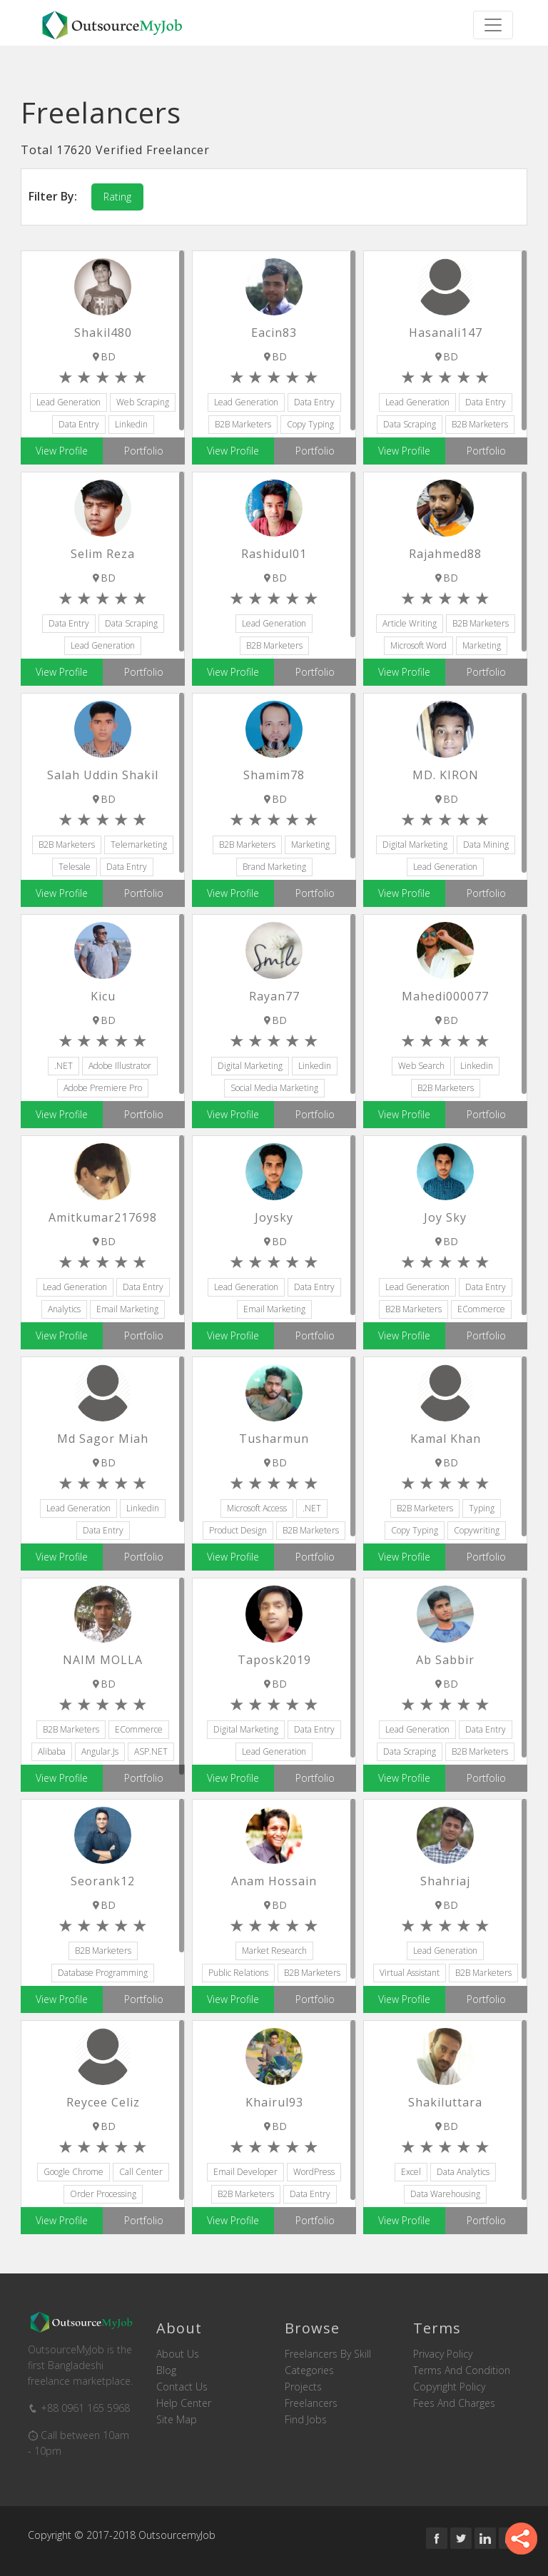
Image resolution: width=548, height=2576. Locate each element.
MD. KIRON (445, 775)
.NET (63, 1066)
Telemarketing (139, 844)
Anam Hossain (274, 1881)
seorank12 (103, 1881)
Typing (481, 1508)
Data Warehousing (445, 2194)
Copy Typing (310, 424)
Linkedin (131, 424)
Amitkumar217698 (103, 1217)
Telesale (75, 867)
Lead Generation (68, 402)
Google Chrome (73, 2172)
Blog (166, 2370)
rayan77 (274, 996)
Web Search (421, 1066)
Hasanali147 (445, 332)
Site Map (176, 2419)
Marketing (481, 645)
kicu (103, 996)
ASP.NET (151, 1751)
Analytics (64, 1309)
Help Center (183, 2403)
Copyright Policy (449, 2386)
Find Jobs (306, 2419)
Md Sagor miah (102, 1438)
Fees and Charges (454, 2403)
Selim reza (103, 554)
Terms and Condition (461, 2370)
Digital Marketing (414, 844)
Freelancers (311, 2403)
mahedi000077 (445, 996)
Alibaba (52, 1751)
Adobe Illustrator (119, 1066)
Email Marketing (127, 1309)
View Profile (62, 450)
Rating (117, 196)
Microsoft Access (257, 1508)
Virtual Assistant (410, 1973)
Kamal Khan (445, 1438)
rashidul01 (274, 554)
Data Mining (486, 844)
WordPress (314, 2172)
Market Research (274, 1950)
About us (177, 2354)
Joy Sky (445, 1217)
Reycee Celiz (103, 2102)
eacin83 (274, 332)
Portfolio (143, 450)
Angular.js (99, 1751)
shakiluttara (445, 2102)
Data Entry (79, 424)
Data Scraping (409, 424)
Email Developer (245, 2172)
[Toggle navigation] (493, 25)
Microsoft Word (418, 645)
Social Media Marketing (274, 1088)
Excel (411, 2172)
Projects (303, 2386)
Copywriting (476, 1530)
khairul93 (274, 2102)
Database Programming (103, 1973)
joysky (274, 1217)
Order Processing (103, 2194)
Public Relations (238, 1973)
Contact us (182, 2386)
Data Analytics (463, 2172)
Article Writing (409, 623)
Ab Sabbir (445, 1660)
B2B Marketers (243, 424)
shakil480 (103, 332)
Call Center (141, 2172)
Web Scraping (142, 402)
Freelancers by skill (328, 2354)
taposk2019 (274, 1660)
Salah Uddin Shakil (102, 775)
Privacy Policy (442, 2354)
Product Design (238, 1530)
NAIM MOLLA (103, 1660)
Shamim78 (274, 775)
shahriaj (445, 1881)
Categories (309, 2370)
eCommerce (481, 1309)
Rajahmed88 (445, 554)
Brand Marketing (274, 867)
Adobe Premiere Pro (103, 1088)
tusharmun (274, 1438)
